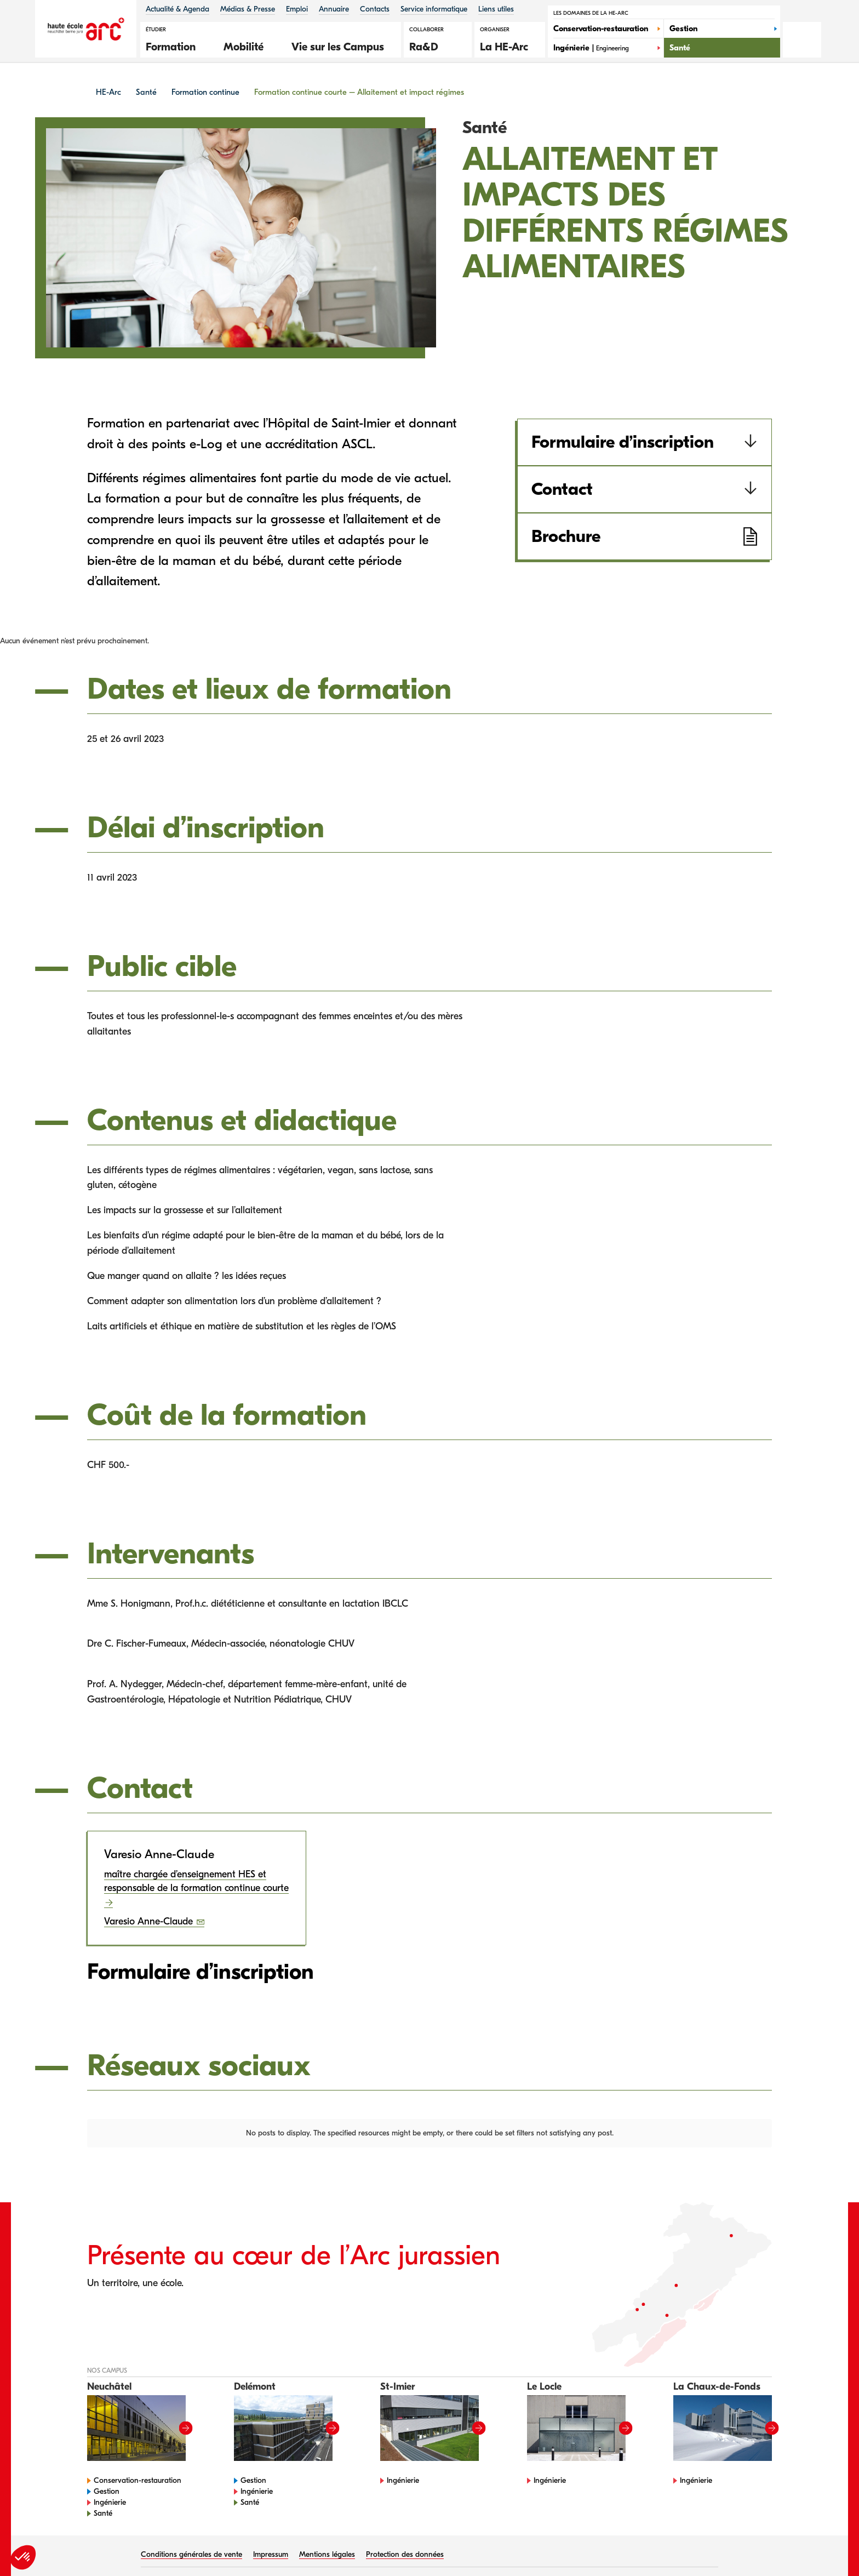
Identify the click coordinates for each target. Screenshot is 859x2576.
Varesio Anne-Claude (150, 1921)
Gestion (106, 2441)
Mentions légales (327, 2504)
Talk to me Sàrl (687, 2532)
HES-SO (227, 2532)
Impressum (270, 2504)
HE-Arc (108, 92)
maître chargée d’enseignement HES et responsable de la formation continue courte (196, 1881)
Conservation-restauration (137, 2430)
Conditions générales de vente (191, 2504)
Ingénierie (110, 2452)
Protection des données (405, 2504)
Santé (146, 92)
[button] (176, 45)
